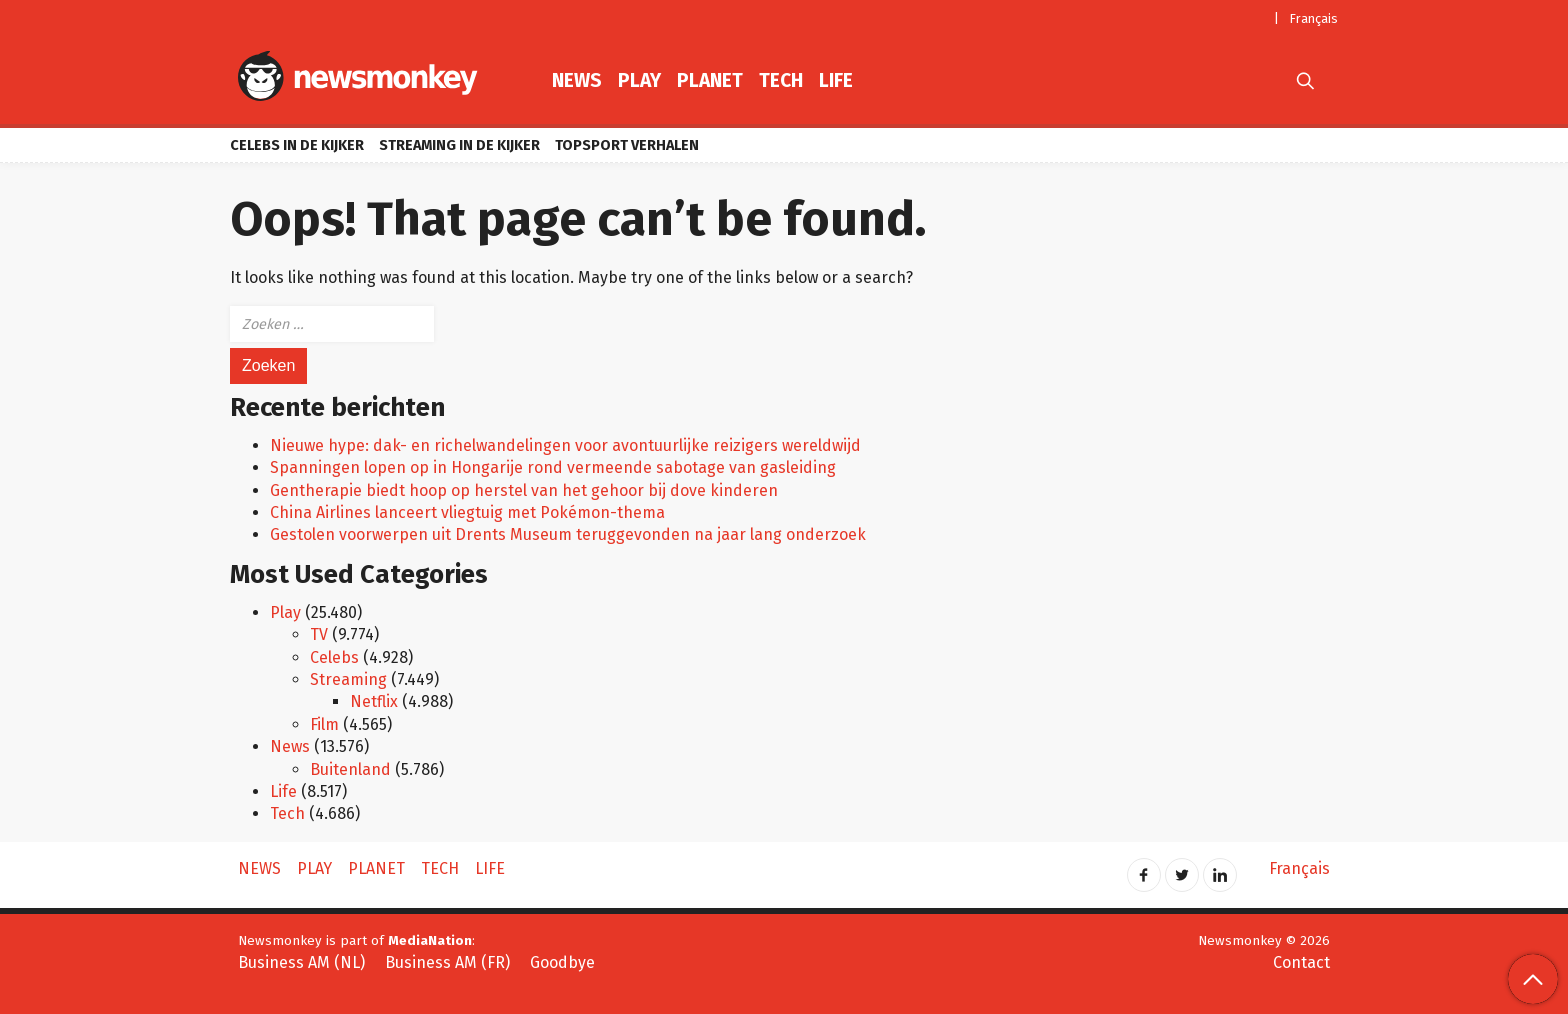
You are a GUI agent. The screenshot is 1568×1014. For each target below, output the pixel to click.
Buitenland (350, 769)
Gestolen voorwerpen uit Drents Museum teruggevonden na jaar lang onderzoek (568, 534)
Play (639, 80)
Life (836, 80)
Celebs (334, 657)
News (577, 80)
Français (1314, 18)
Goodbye (562, 962)
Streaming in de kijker (459, 145)
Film (324, 724)
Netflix (374, 701)
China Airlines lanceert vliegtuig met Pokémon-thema (467, 512)
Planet (710, 80)
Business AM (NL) (301, 962)
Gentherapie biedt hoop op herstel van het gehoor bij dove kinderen (524, 490)
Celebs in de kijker (297, 145)
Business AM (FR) (447, 962)
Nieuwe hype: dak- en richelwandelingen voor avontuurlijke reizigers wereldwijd (565, 445)
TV (319, 634)
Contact (1301, 962)
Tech (781, 80)
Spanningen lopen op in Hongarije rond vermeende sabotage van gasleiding (553, 467)
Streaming (348, 679)
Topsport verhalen (627, 145)
